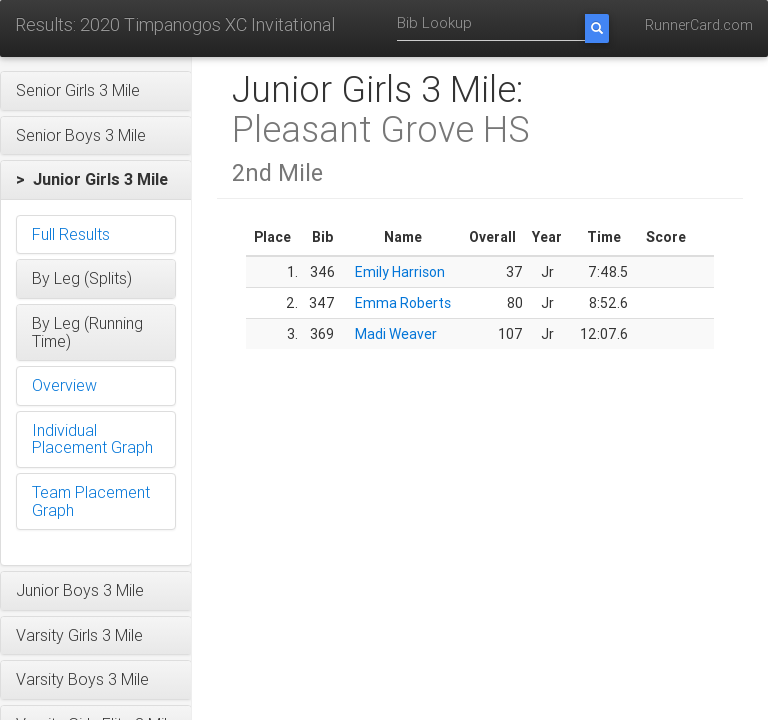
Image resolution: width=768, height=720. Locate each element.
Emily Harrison (400, 272)
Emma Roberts (403, 303)
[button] (96, 91)
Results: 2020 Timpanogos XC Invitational (175, 24)
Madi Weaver (396, 334)
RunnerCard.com (699, 25)
